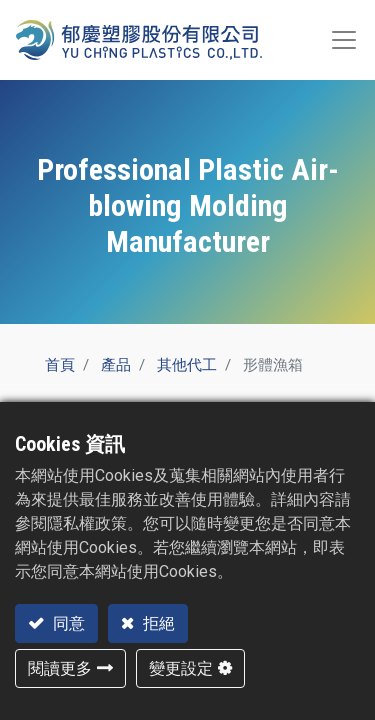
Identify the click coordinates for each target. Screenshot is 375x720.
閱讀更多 (60, 668)
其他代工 (187, 365)
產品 (116, 365)
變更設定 (181, 668)
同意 (67, 623)
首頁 (60, 365)
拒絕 (157, 623)
